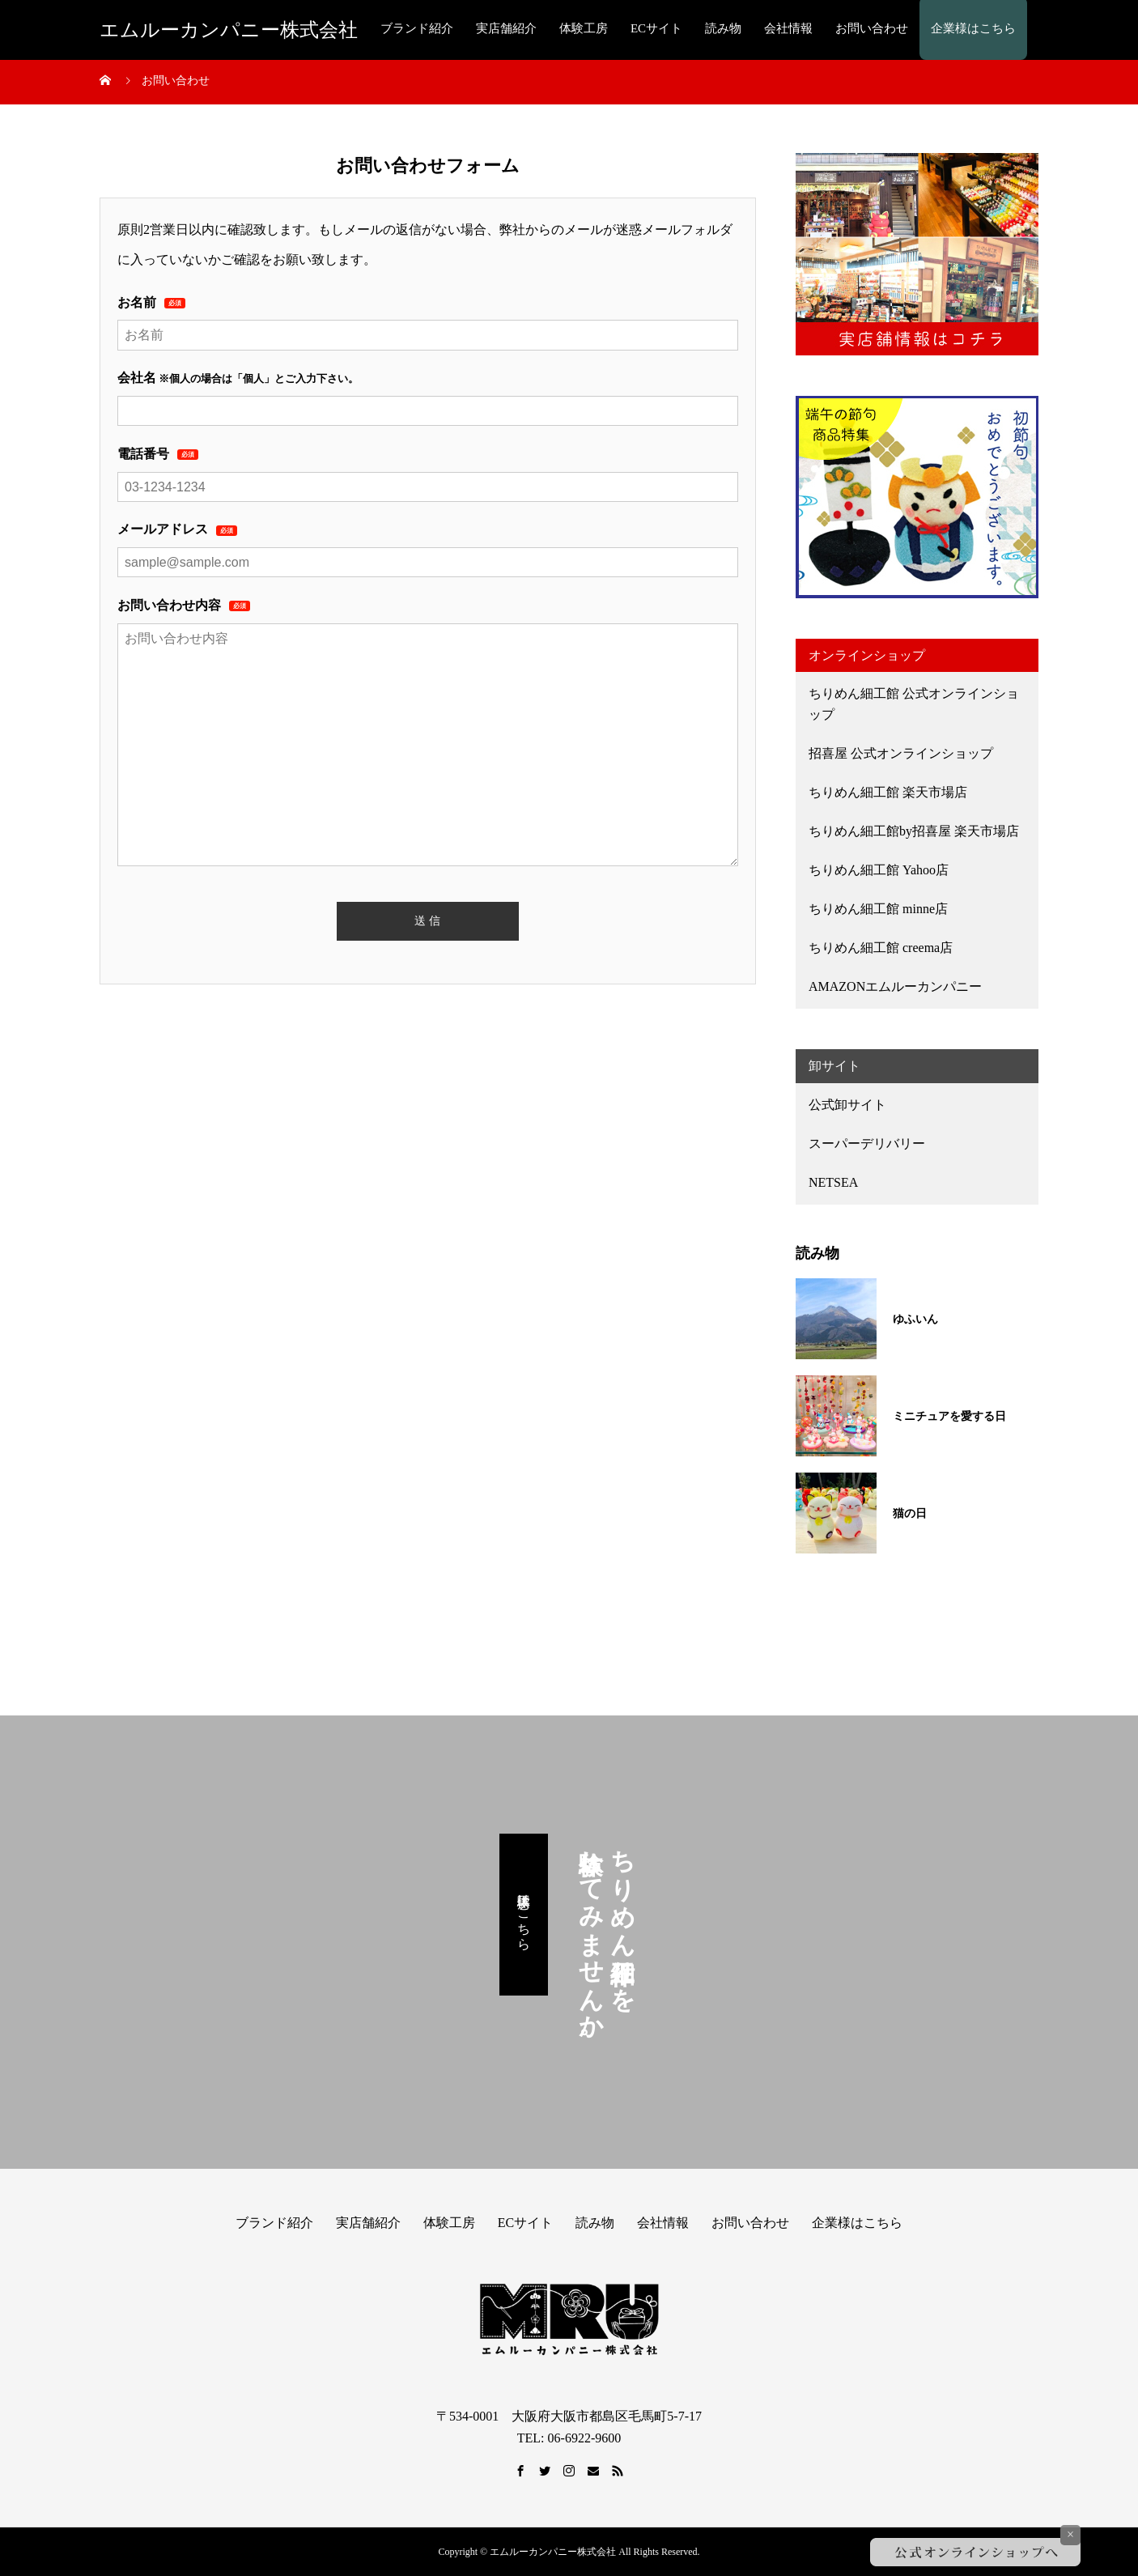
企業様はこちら (973, 28)
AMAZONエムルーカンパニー (895, 986)
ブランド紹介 (416, 28)
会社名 (136, 378)
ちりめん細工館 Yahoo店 (879, 870)
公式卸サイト (847, 1105)
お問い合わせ (871, 28)
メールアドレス (177, 529)
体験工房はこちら (524, 1914)
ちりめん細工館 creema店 (881, 947)
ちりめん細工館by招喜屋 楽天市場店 (914, 831)
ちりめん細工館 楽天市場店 (888, 792)
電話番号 (157, 454)
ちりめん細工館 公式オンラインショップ (914, 704)
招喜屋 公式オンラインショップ (901, 753)
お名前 (151, 302)
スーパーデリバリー (867, 1143)
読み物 (723, 28)
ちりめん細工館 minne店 (878, 909)
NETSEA (833, 1182)
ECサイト (656, 28)
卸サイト (834, 1066)
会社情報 (788, 28)
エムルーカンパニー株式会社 (229, 29)
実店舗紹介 (506, 28)
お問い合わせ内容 (183, 605)
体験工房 (583, 28)
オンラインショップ (867, 655)
